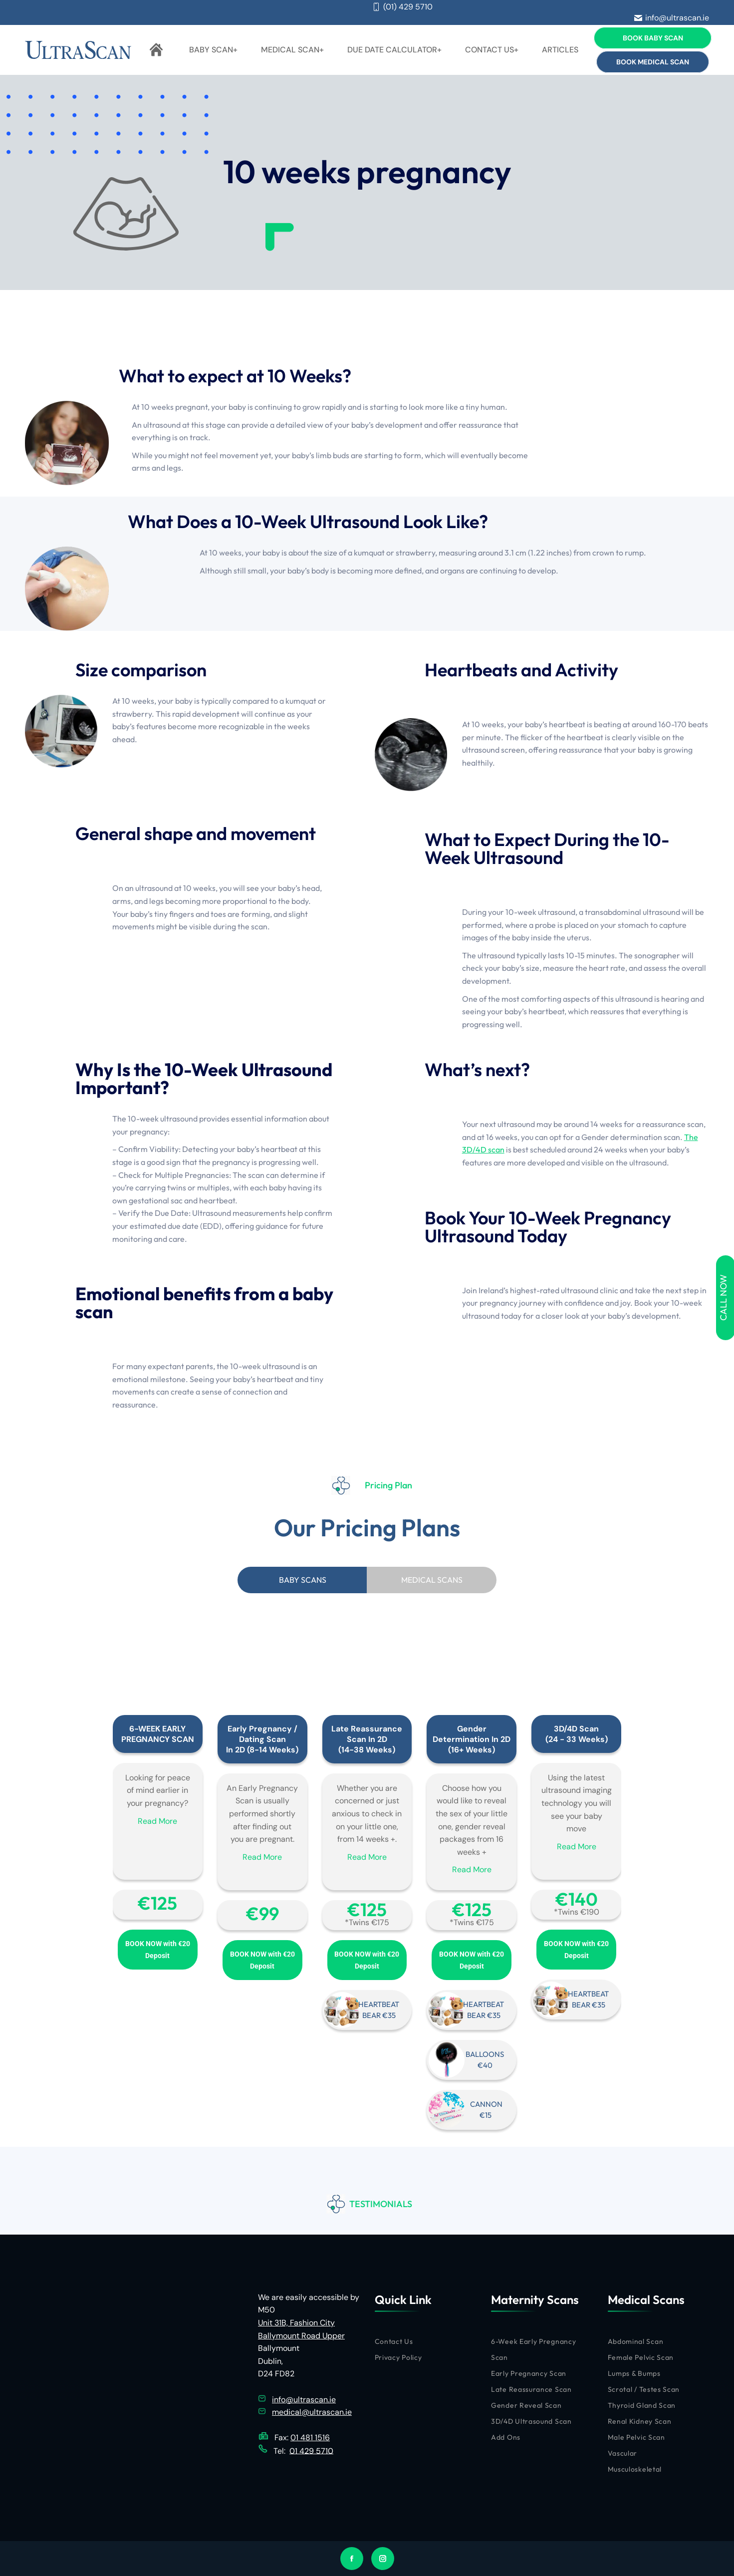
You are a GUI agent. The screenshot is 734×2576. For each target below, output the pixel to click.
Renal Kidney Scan (640, 2421)
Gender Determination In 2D (471, 1733)
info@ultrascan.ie (671, 17)
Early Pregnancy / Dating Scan (262, 1733)
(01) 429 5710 (402, 6)
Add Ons (505, 2437)
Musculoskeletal (635, 2469)
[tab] (302, 1580)
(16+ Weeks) (471, 1749)
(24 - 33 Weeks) (576, 1739)
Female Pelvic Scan (641, 2357)
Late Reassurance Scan (531, 2389)
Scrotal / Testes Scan (644, 2389)
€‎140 (576, 1899)
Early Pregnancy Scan (528, 2373)
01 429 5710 (311, 2450)
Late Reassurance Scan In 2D (366, 1733)
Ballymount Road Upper (301, 2335)
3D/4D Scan (576, 1728)
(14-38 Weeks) (366, 1749)
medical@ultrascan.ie (312, 2412)
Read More (157, 1821)
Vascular (623, 2453)
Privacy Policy (398, 2357)
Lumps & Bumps (634, 2373)
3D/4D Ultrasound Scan (531, 2421)
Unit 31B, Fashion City (296, 2322)
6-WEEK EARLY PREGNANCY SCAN (157, 1733)
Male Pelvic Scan (636, 2437)
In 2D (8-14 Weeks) (262, 1749)
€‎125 (157, 1903)
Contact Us (394, 2341)
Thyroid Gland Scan (642, 2405)
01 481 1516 (310, 2437)
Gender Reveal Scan (526, 2405)
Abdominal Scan (636, 2341)
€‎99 (262, 1913)
